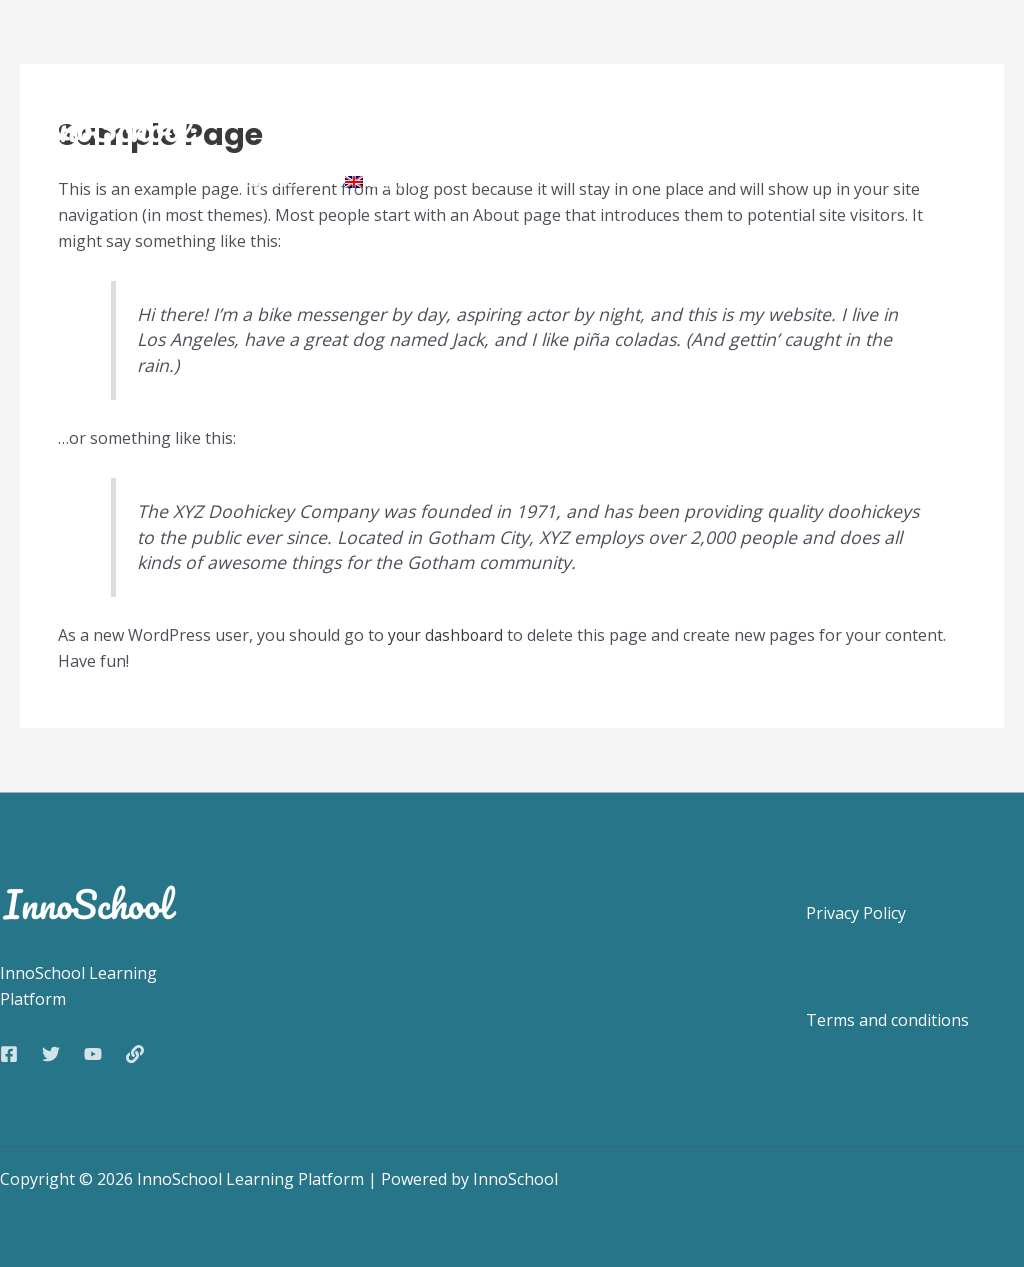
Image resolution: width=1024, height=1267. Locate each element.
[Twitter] (51, 1054)
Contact (267, 180)
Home (261, 70)
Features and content (402, 70)
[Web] (135, 1054)
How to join (565, 70)
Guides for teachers (741, 70)
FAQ (888, 70)
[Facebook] (9, 1054)
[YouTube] (93, 1054)
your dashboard (448, 635)
